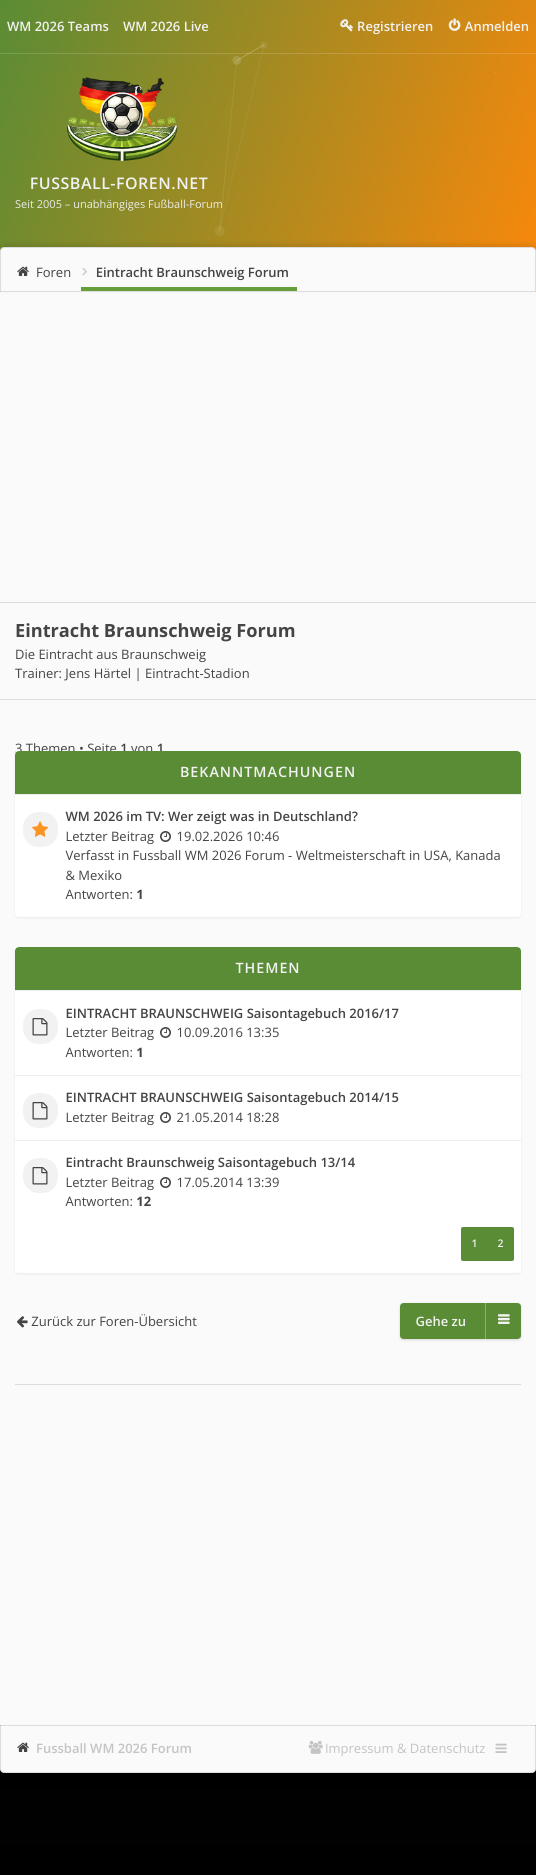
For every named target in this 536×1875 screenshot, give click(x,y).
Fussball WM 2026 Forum (114, 1748)
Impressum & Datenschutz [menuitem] (405, 1748)
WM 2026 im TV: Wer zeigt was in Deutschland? (212, 817)
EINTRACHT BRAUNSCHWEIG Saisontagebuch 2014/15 (232, 1098)
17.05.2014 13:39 (228, 1182)
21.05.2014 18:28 (228, 1117)
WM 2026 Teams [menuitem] (58, 26)
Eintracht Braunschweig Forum (192, 272)
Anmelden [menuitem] (497, 26)
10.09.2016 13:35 (228, 1032)
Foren (53, 272)
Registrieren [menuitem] (395, 26)
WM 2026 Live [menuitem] (166, 26)
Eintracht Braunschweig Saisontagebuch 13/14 (211, 1163)
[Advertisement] (268, 447)
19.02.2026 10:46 (228, 836)
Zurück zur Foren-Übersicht (114, 1321)
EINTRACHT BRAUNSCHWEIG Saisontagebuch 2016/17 (232, 1014)
